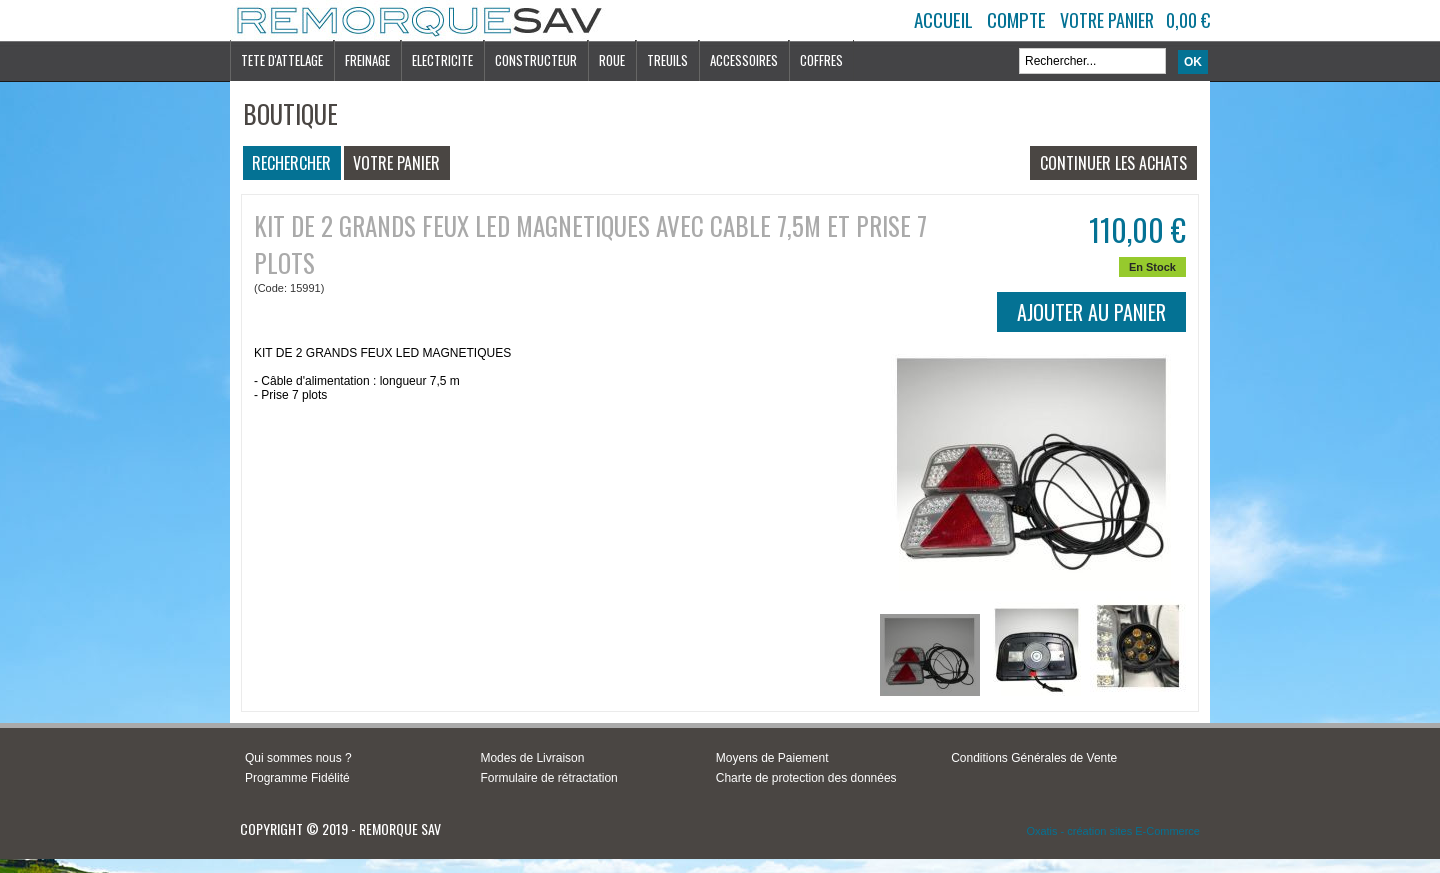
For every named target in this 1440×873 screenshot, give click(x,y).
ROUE (612, 60)
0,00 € (1188, 20)
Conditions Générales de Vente (1034, 758)
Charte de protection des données (806, 778)
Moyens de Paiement (772, 758)
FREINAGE (367, 60)
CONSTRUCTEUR (536, 60)
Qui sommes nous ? (298, 758)
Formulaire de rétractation (548, 778)
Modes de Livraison (532, 758)
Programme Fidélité (297, 778)
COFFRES (821, 60)
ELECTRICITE (442, 60)
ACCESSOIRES (744, 60)
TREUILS (667, 60)
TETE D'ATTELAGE (282, 60)
